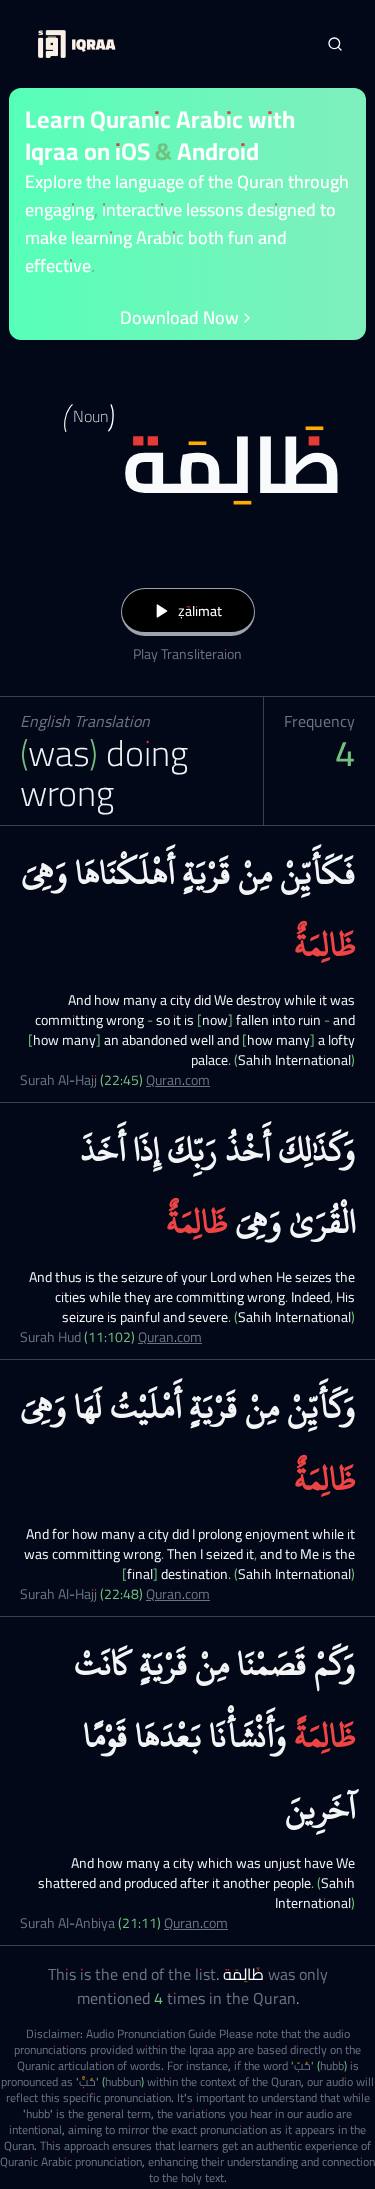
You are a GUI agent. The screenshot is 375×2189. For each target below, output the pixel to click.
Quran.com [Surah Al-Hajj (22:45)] (178, 1080)
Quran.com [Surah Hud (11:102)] (170, 1337)
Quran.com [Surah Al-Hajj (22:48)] (178, 1594)
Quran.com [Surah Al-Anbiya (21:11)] (196, 1923)
